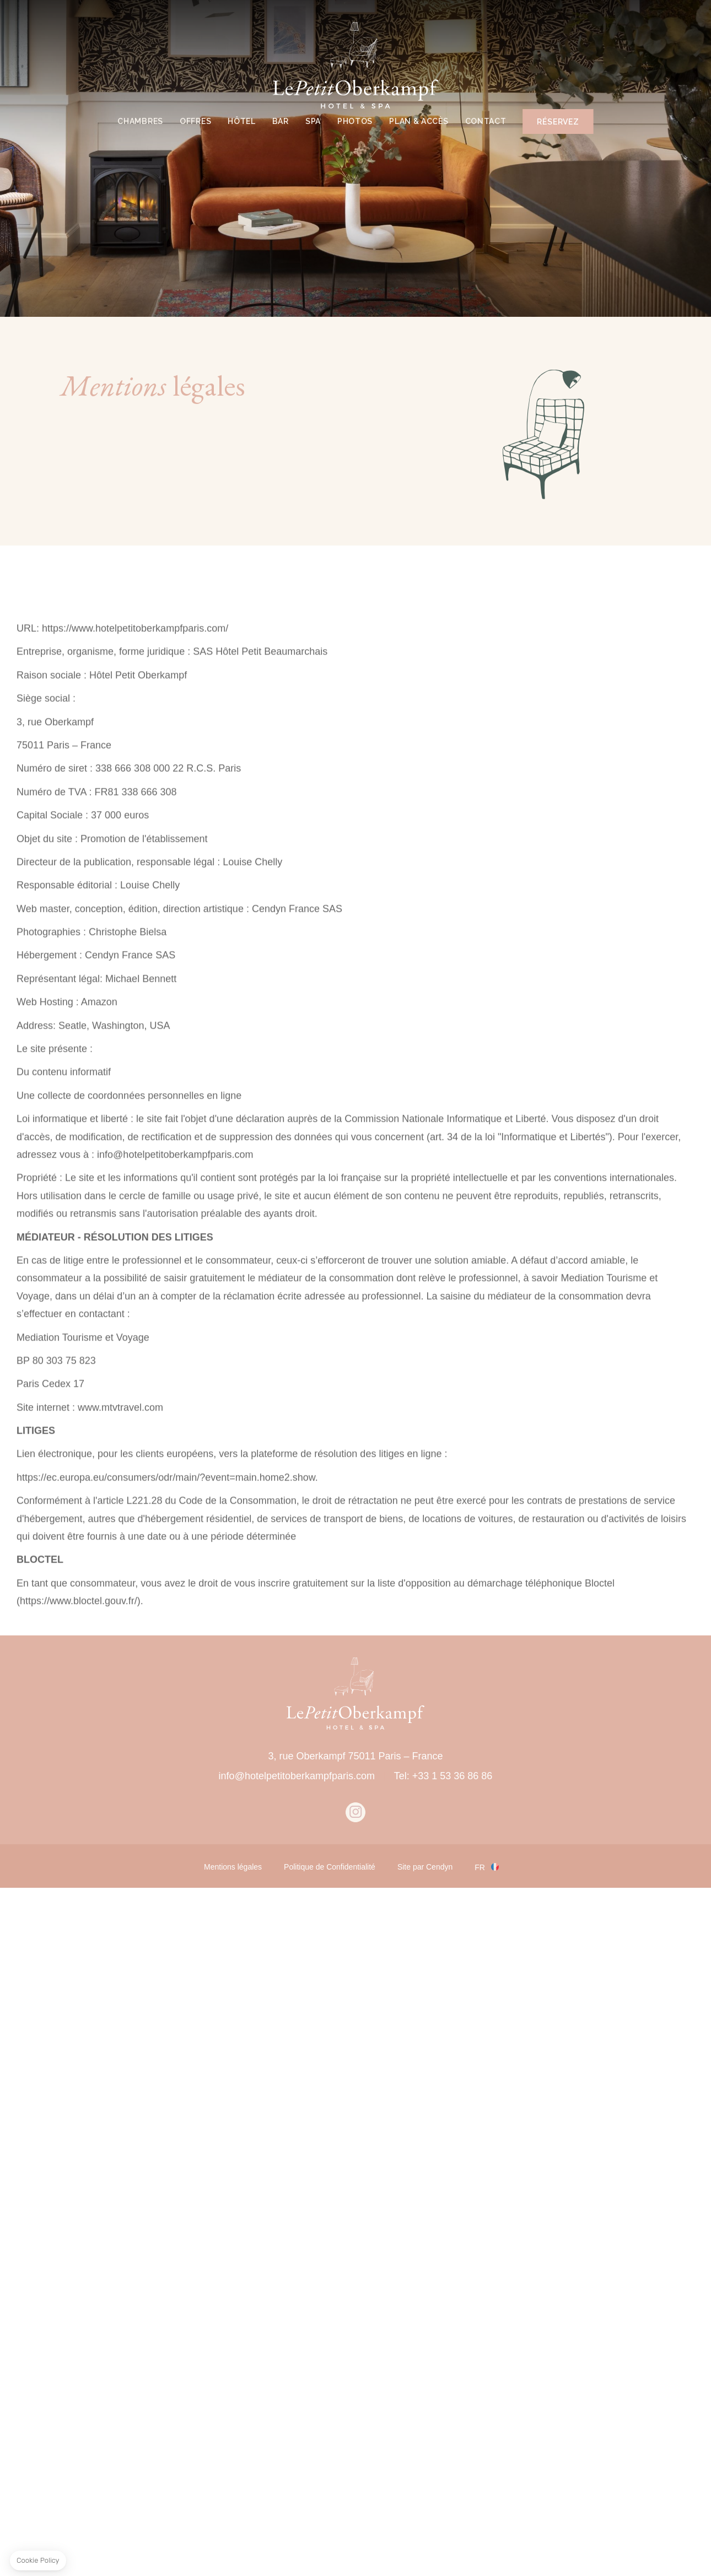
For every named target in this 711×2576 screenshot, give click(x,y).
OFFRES (195, 121)
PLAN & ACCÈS (418, 121)
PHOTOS (355, 121)
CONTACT (486, 121)
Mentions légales (233, 1866)
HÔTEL (242, 121)
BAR (280, 121)
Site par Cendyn (425, 1866)
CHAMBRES (140, 121)
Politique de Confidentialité (329, 1866)
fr (480, 1867)
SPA (313, 121)
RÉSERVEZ (558, 121)
